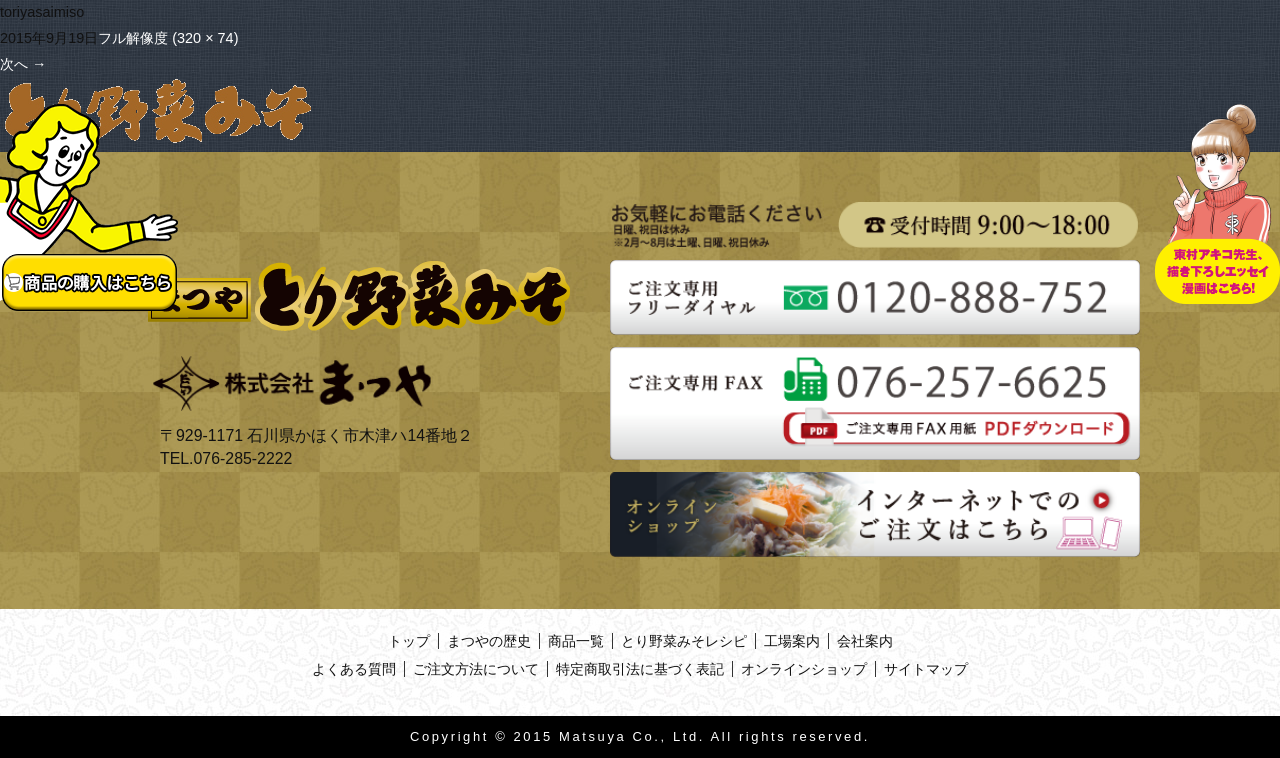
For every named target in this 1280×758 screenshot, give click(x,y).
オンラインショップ (804, 669)
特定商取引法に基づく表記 (640, 669)
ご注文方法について (476, 669)
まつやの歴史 (489, 641)
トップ (409, 641)
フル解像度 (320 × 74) (168, 38)
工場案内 (792, 641)
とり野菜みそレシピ (684, 641)
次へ (23, 64)
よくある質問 (354, 669)
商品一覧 (576, 641)
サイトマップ (926, 669)
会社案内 (865, 641)
